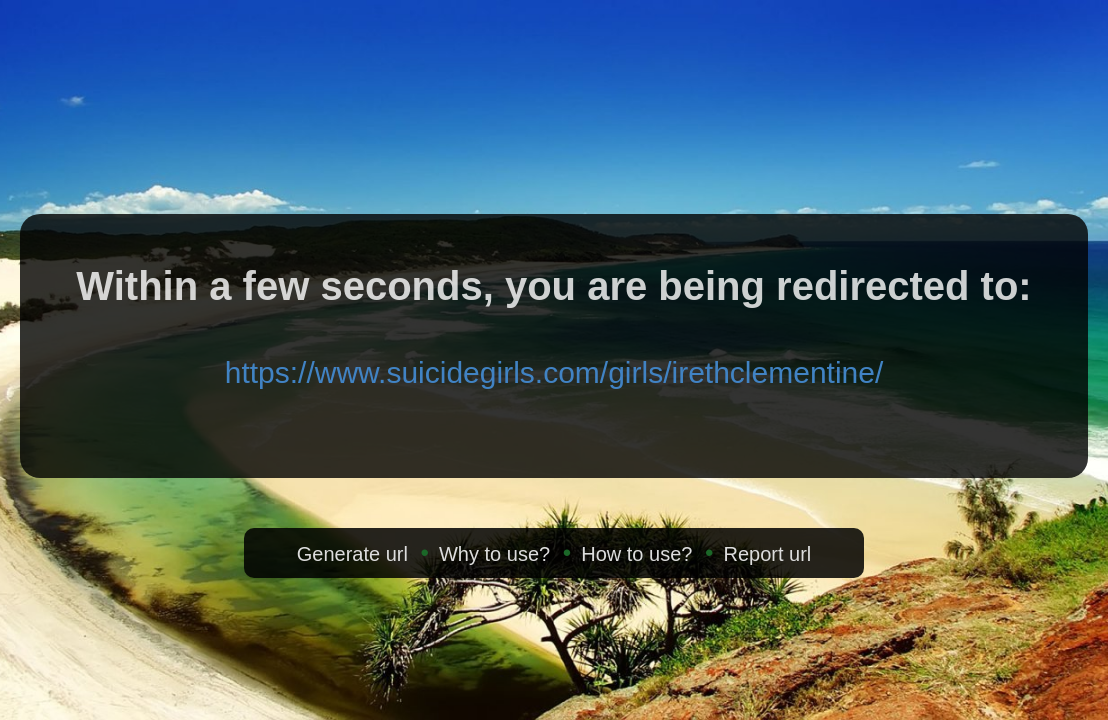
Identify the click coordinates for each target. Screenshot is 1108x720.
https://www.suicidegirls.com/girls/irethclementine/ (554, 372)
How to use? (636, 554)
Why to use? (494, 554)
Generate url (352, 554)
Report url (767, 554)
